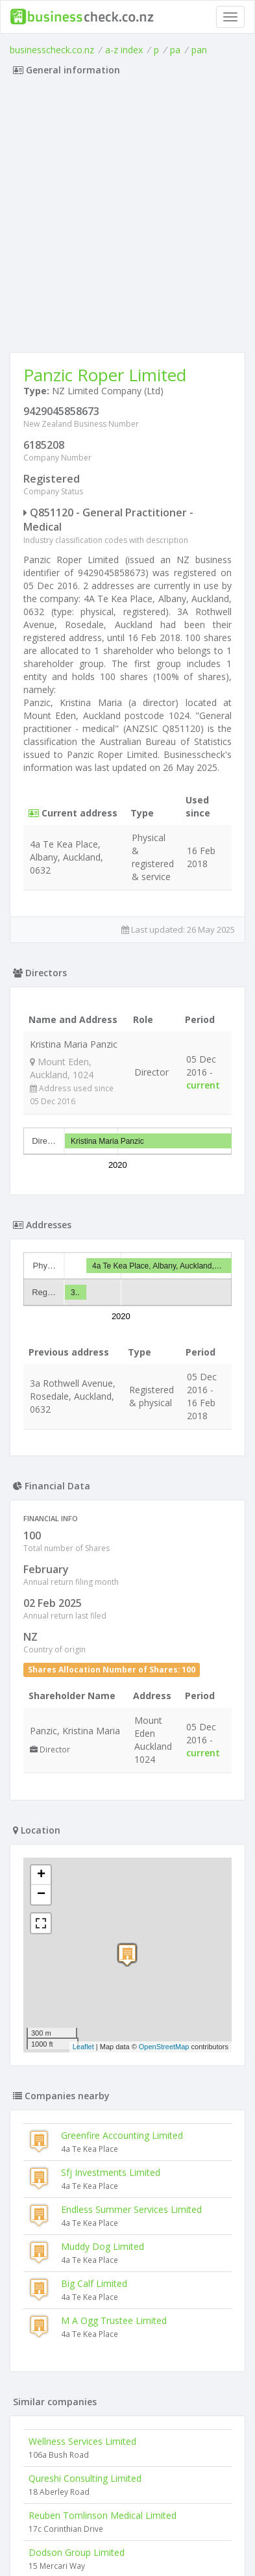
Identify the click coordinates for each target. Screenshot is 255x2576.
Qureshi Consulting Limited (85, 2478)
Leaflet (83, 2047)
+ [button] (41, 1875)
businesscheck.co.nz (52, 50)
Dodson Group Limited (77, 2552)
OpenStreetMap (164, 2047)
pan (199, 50)
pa (175, 50)
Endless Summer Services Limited (131, 2209)
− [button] (41, 1894)
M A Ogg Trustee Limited (114, 2320)
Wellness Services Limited (82, 2441)
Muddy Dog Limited (102, 2246)
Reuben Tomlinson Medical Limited (102, 2515)
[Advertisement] (127, 218)
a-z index (124, 50)
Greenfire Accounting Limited (122, 2135)
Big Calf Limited (94, 2283)
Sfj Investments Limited (110, 2172)
